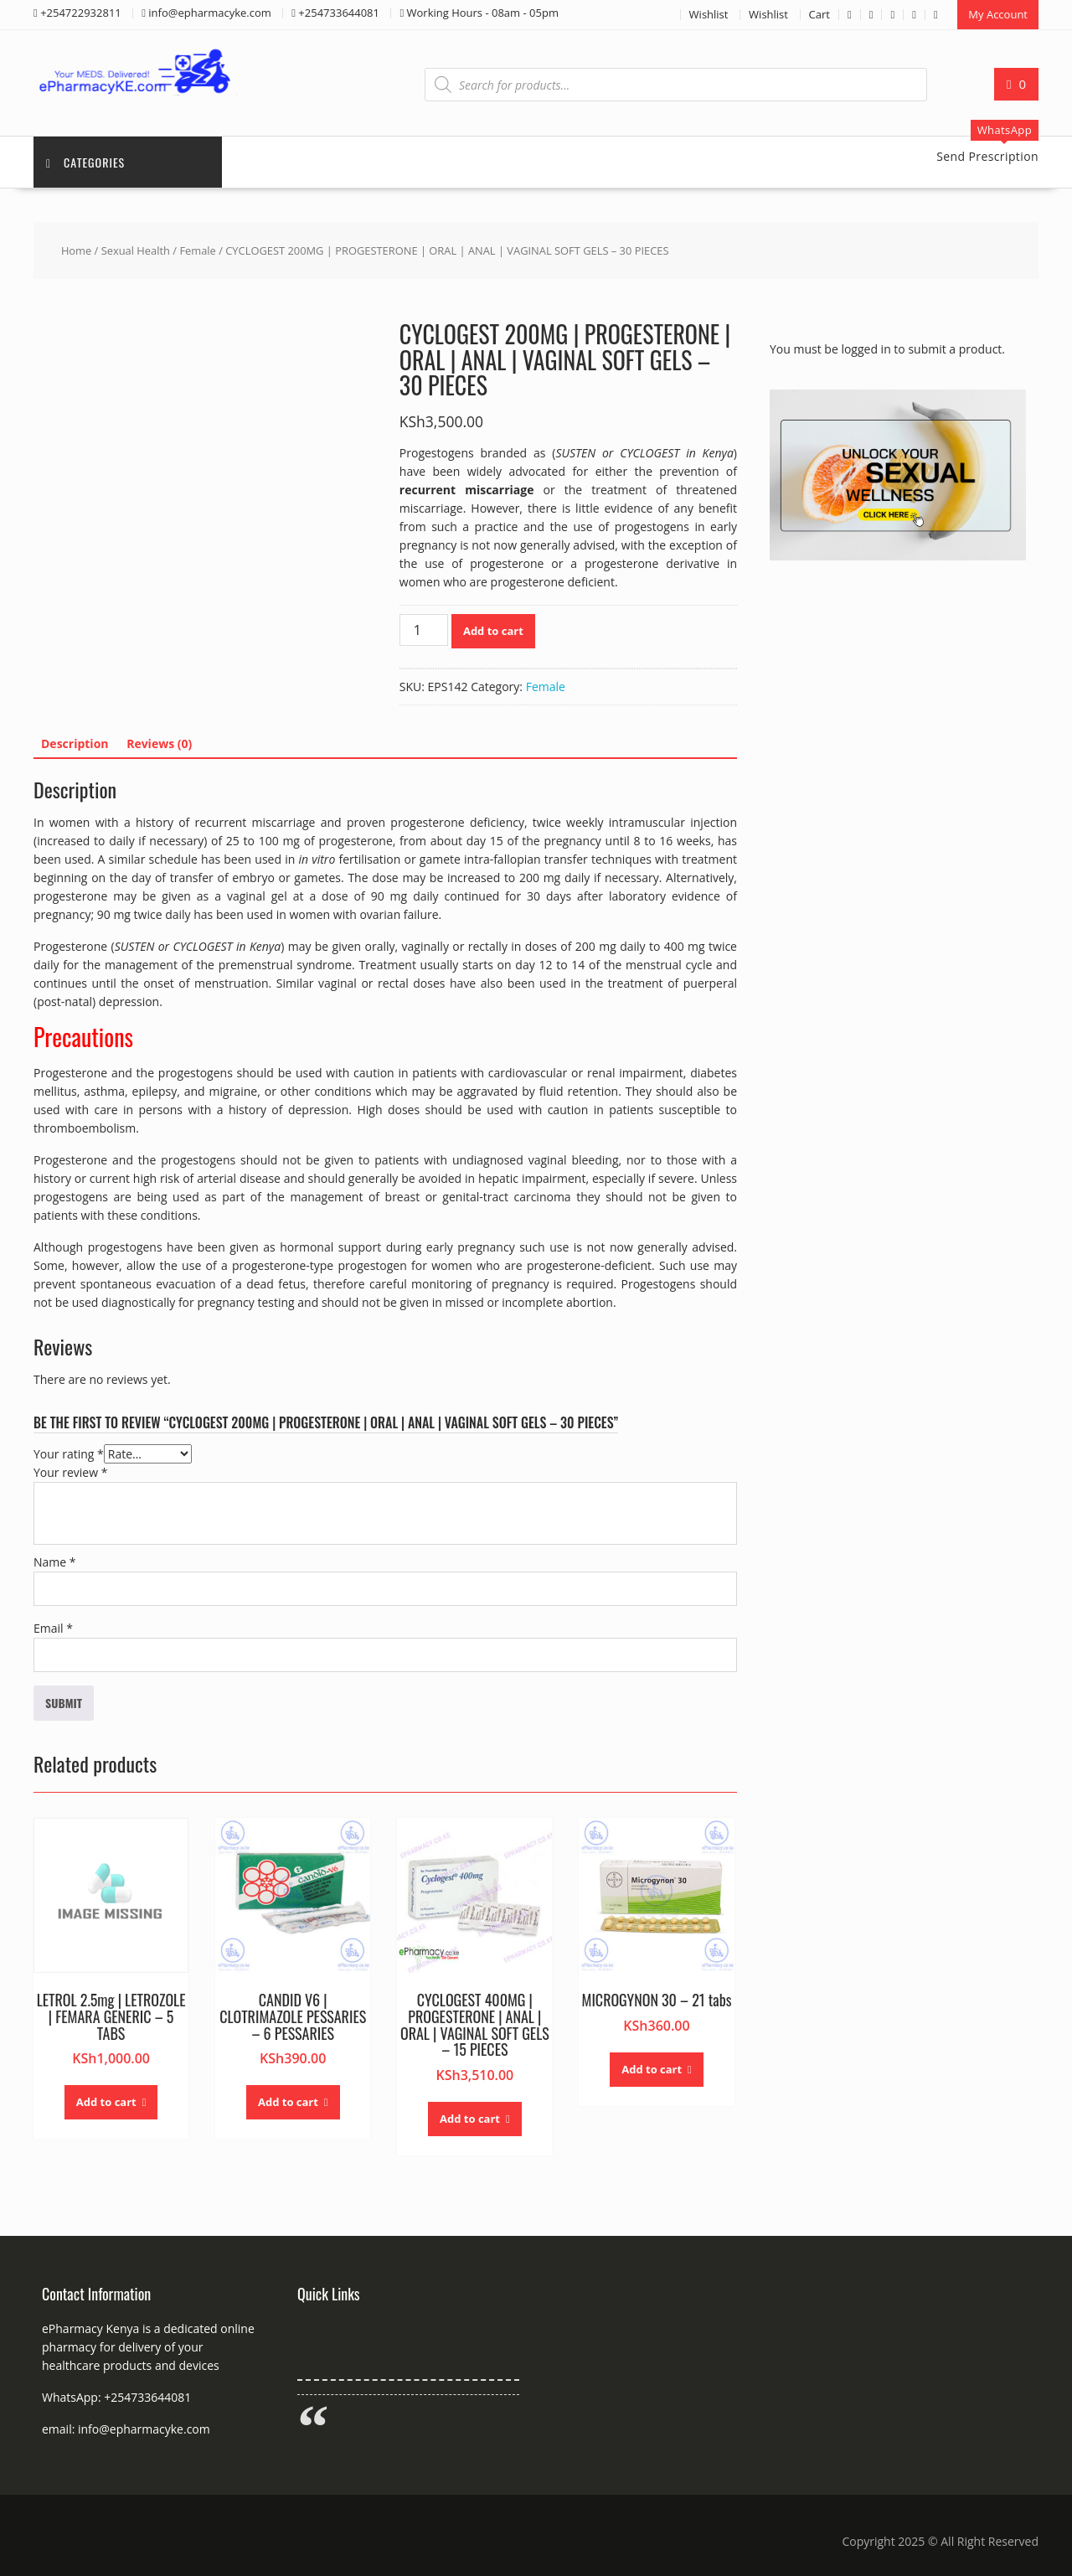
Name (55, 1562)
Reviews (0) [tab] (159, 743)
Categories (85, 162)
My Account (998, 14)
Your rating (69, 1454)
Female (197, 250)
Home (76, 250)
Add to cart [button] (106, 2101)
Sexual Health (135, 250)
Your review (70, 1472)
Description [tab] (75, 743)
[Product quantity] (423, 630)
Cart (819, 14)
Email (53, 1628)
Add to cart (493, 630)
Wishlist (709, 14)
